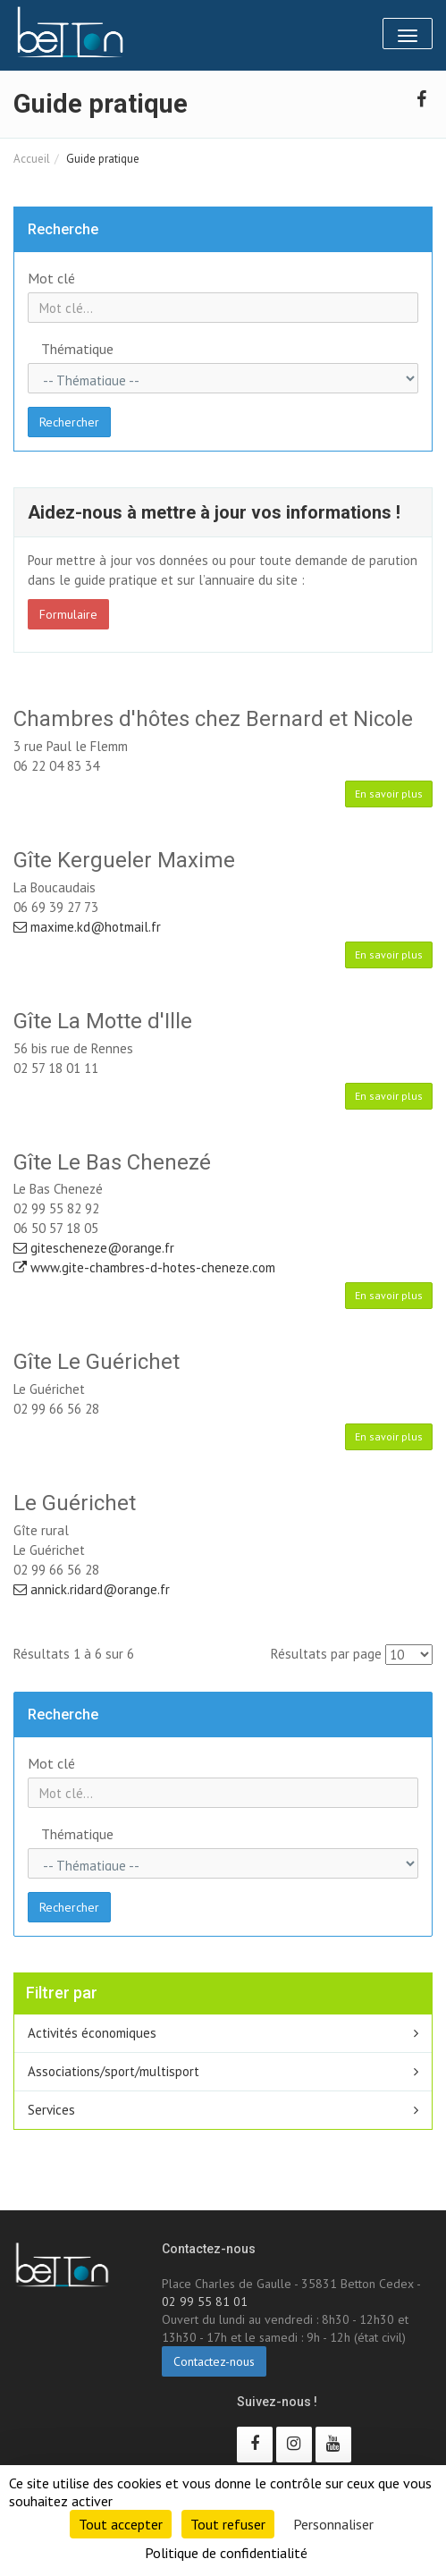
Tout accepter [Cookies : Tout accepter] (121, 2524)
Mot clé (51, 278)
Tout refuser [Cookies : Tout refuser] (227, 2524)
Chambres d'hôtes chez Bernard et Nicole (213, 718)
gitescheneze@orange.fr (93, 1247)
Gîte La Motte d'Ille (102, 1021)
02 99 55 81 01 (205, 2301)
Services (51, 2109)
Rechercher (69, 422)
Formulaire (68, 614)
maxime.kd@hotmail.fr (87, 926)
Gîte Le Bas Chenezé (112, 1162)
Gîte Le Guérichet (96, 1361)
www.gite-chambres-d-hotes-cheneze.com (144, 1267)
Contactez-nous (214, 2361)
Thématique (77, 349)
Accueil (31, 158)
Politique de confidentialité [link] (226, 2553)
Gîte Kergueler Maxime (124, 860)
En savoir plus (389, 793)
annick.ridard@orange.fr (91, 1589)
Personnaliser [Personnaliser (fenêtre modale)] (333, 2524)
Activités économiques (92, 2032)
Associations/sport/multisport (113, 2071)
